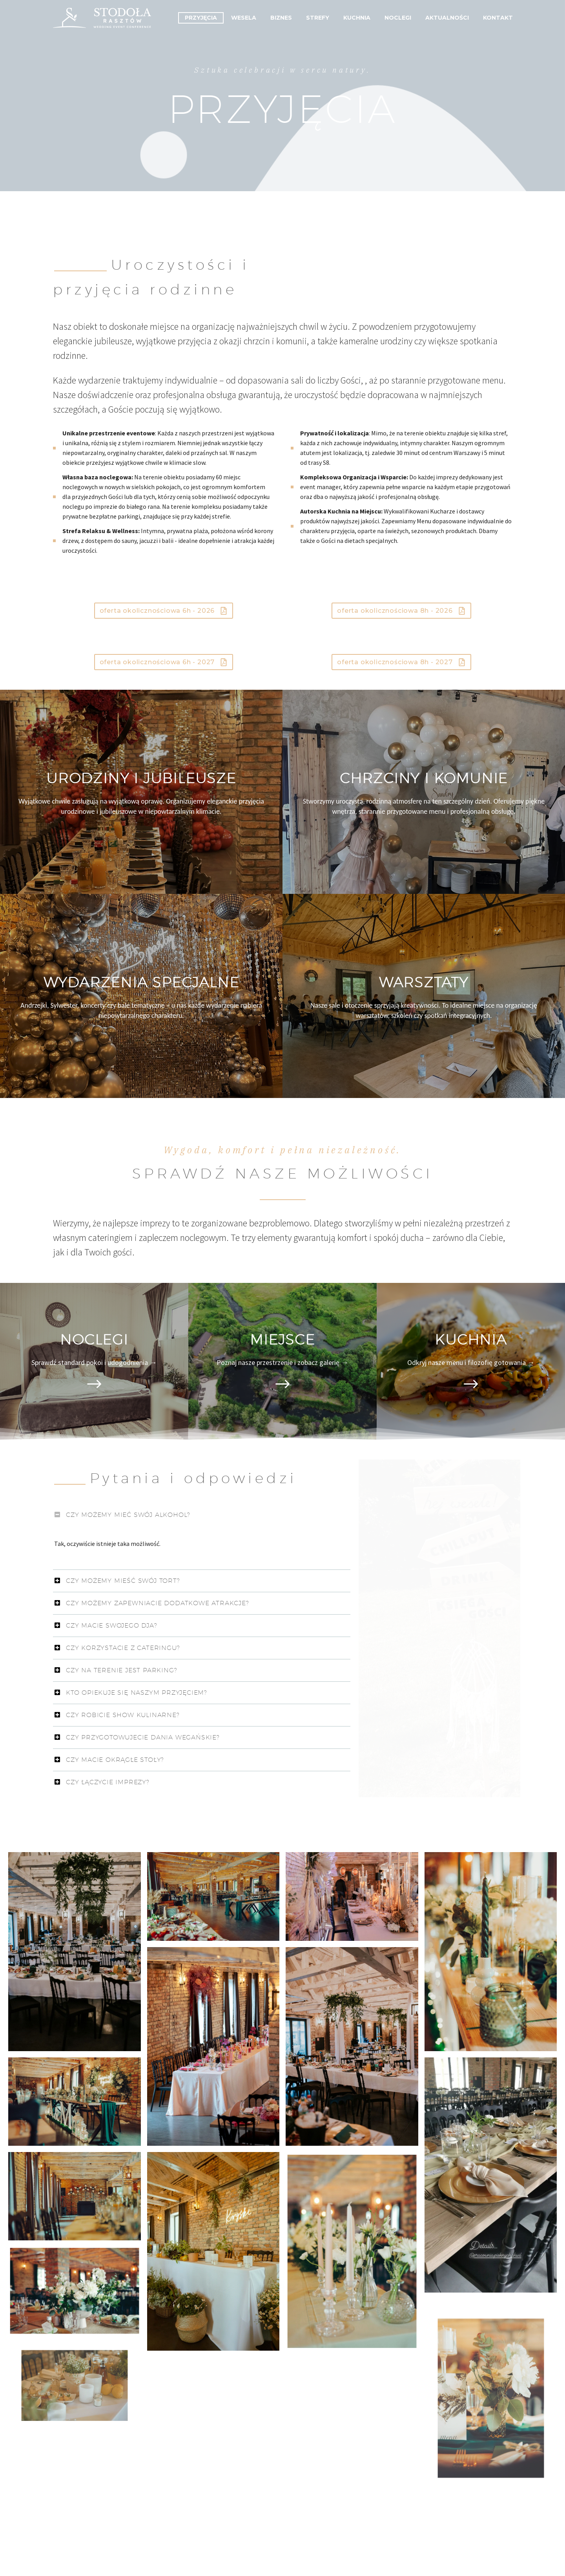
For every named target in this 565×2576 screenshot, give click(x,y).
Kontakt (498, 17)
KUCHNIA (471, 1339)
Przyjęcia (201, 17)
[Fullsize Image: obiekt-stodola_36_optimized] (74, 2196)
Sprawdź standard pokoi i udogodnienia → (94, 1362)
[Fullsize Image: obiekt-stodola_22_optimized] (352, 1896)
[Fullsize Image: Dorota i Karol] (74, 1951)
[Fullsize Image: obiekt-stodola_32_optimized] (74, 2101)
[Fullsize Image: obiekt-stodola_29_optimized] (213, 2046)
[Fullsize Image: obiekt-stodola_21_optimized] (213, 1896)
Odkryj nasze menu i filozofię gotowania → (470, 1362)
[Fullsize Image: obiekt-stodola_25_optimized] (490, 1951)
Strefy (317, 17)
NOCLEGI (94, 1339)
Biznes (281, 17)
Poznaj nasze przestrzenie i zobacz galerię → (282, 1362)
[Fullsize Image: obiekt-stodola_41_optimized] (213, 2251)
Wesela (243, 17)
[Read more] (94, 1384)
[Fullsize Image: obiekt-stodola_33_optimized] (490, 2175)
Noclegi (398, 17)
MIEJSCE (282, 1339)
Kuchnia (356, 17)
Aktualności (447, 17)
